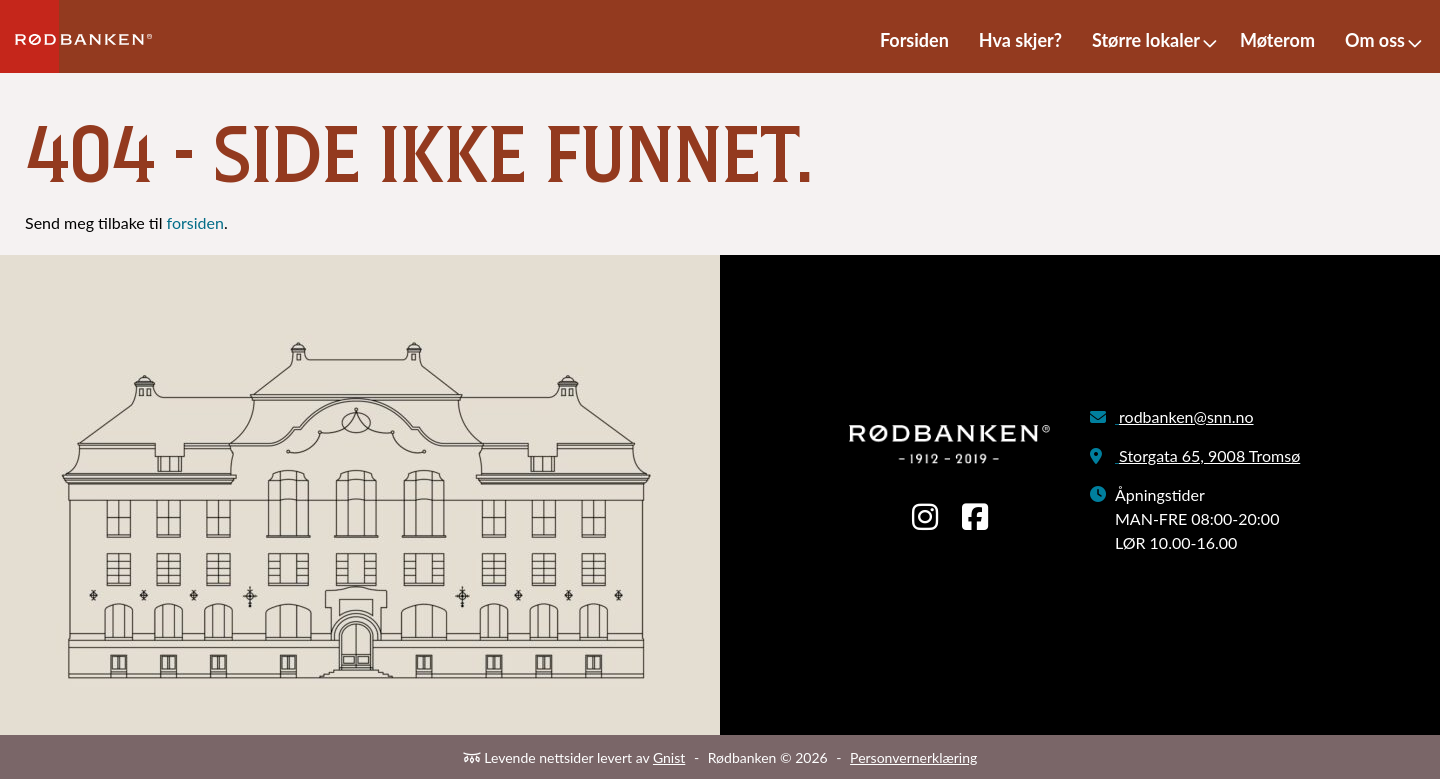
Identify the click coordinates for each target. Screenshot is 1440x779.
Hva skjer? (1020, 40)
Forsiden (914, 40)
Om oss (1375, 40)
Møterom (1277, 40)
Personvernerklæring (913, 757)
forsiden (195, 222)
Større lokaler (1146, 40)
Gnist (669, 757)
